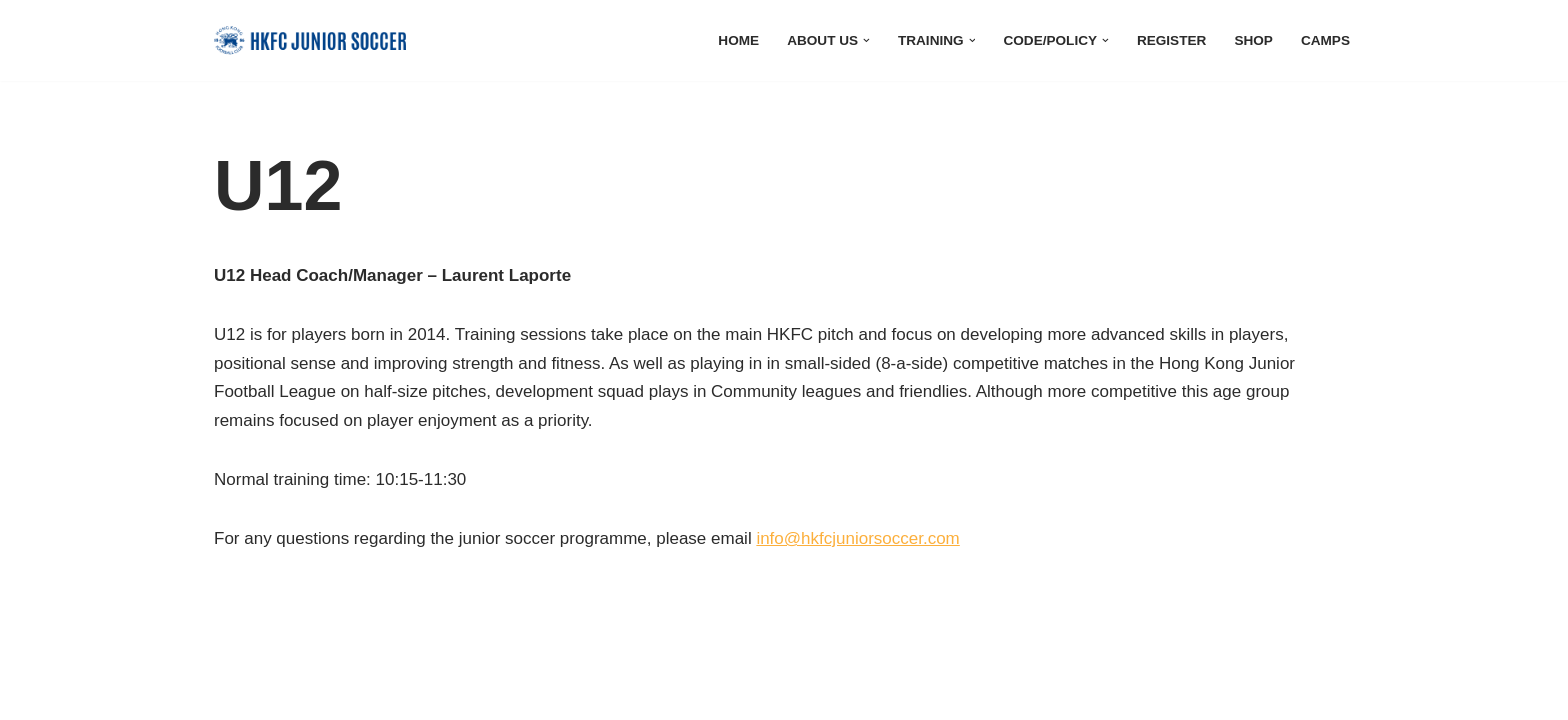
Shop (1253, 40)
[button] (866, 40)
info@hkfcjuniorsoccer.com (857, 538)
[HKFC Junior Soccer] (310, 40)
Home (738, 40)
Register (1172, 40)
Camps (1325, 40)
